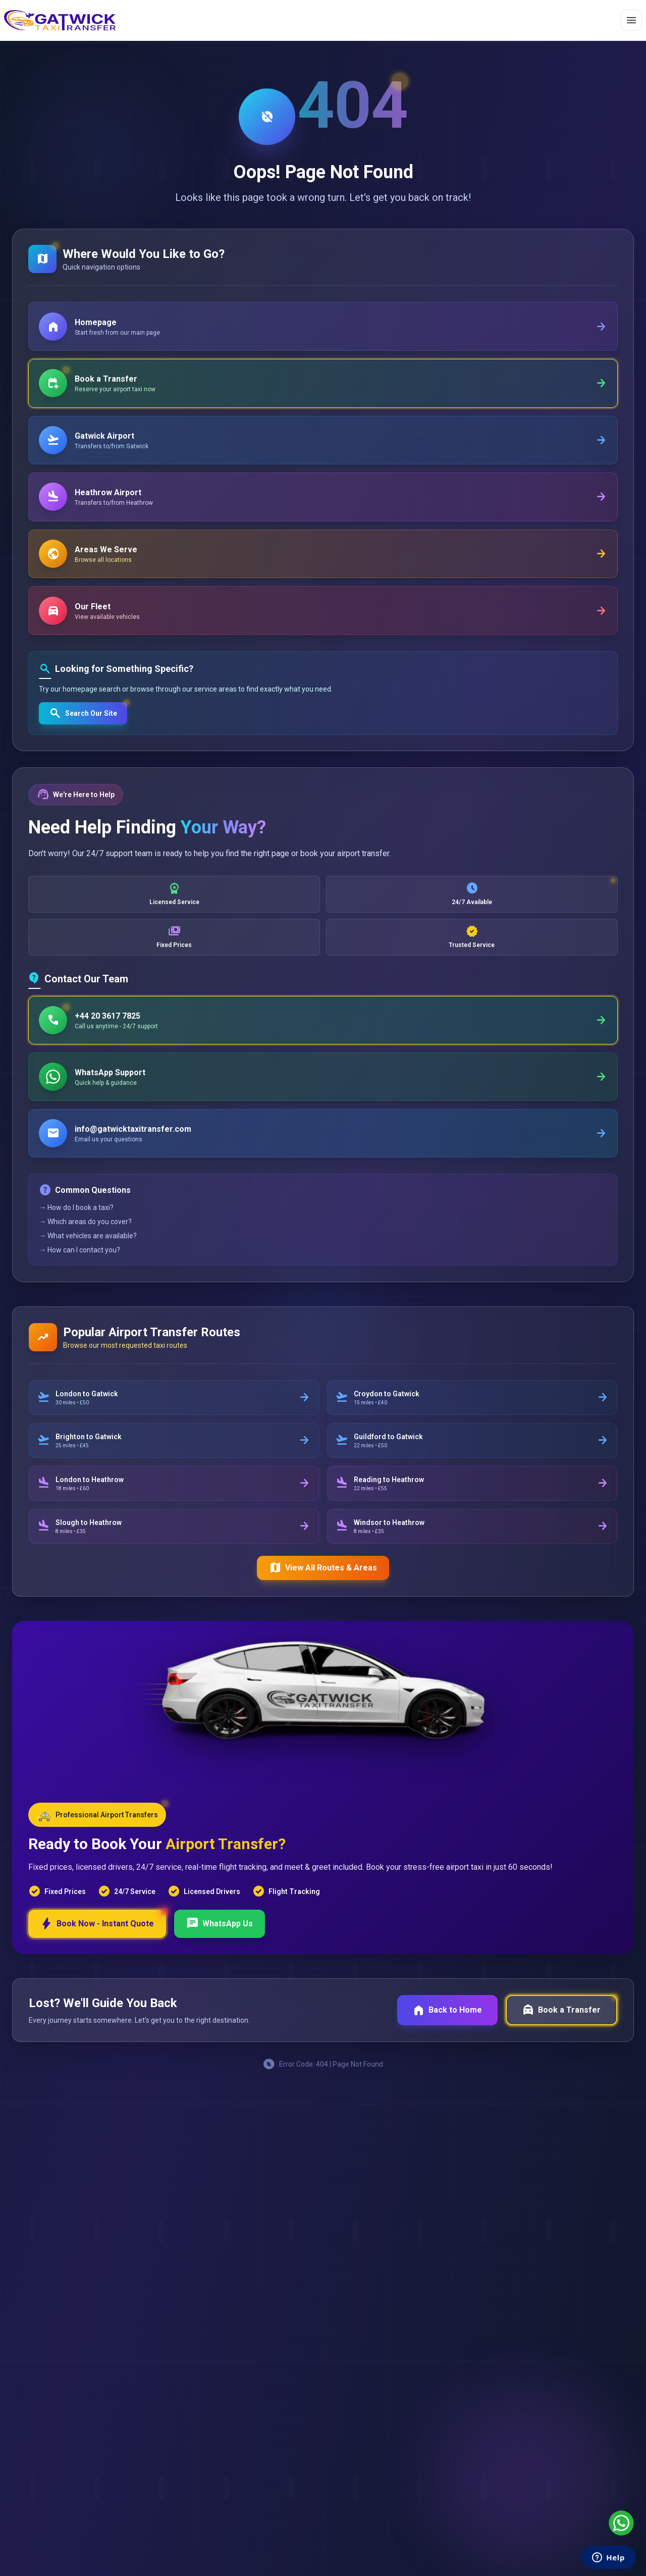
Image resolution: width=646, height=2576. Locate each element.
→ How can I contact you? (80, 1258)
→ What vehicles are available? (88, 1244)
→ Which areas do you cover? (85, 1230)
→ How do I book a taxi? (76, 1216)
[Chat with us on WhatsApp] (621, 2523)
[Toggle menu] (631, 20)
